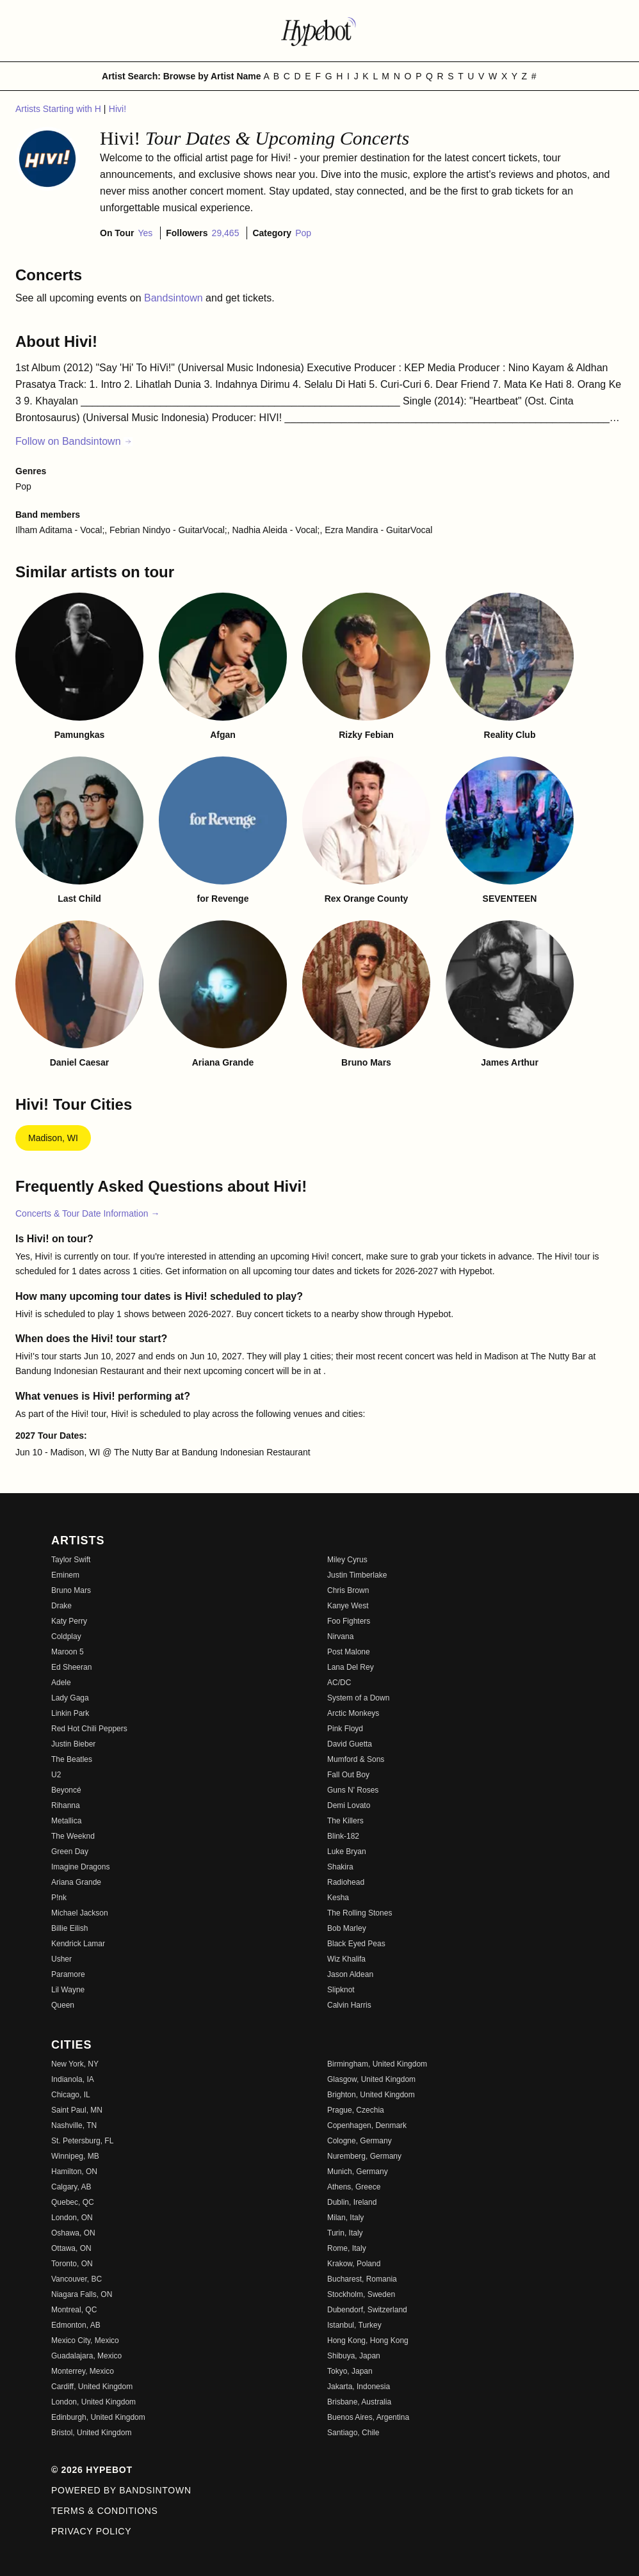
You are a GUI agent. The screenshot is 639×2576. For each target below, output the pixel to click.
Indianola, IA (72, 2079)
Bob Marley (346, 1928)
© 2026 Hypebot (92, 2470)
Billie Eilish (69, 1928)
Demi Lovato (348, 1805)
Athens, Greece (353, 2186)
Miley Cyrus (347, 1559)
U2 (56, 1774)
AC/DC (339, 1682)
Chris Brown (348, 1590)
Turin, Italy (345, 2232)
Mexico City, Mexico (85, 2340)
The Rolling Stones (359, 1912)
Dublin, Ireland (351, 2202)
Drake (61, 1605)
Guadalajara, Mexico (86, 2355)
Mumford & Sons (355, 1759)
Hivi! (117, 109)
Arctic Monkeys (353, 1713)
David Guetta (349, 1744)
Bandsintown (175, 297)
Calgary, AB (71, 2186)
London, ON (72, 2217)
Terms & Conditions (104, 2511)
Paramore (68, 1974)
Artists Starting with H (59, 109)
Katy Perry (69, 1621)
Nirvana (340, 1636)
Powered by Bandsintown (121, 2490)
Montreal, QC (74, 2309)
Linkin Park (70, 1713)
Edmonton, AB (76, 2325)
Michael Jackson (79, 1912)
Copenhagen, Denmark (367, 2125)
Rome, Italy (346, 2248)
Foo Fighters (348, 1621)
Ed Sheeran (71, 1667)
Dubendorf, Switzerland (367, 2309)
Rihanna (65, 1805)
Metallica (66, 1820)
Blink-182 (343, 1836)
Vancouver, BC (76, 2279)
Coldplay (66, 1636)
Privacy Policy (91, 2531)
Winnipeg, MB (75, 2156)
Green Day (69, 1851)
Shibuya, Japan (353, 2355)
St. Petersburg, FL (82, 2140)
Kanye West (347, 1605)
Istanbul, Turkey (354, 2325)
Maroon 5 (67, 1651)
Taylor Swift (70, 1559)
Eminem (65, 1575)
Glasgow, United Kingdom (371, 2079)
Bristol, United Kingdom (91, 2432)
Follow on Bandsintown (74, 441)
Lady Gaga (70, 1697)
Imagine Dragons (80, 1866)
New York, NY (75, 2064)
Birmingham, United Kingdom (377, 2064)
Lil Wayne (68, 1989)
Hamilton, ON (74, 2171)
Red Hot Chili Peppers (89, 1728)
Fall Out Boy (348, 1774)
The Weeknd (73, 1836)
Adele (61, 1682)
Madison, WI (53, 1138)
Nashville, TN (74, 2125)
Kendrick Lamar (78, 1943)
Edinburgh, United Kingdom (98, 2417)
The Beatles (71, 1759)
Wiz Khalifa (346, 1959)
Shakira (340, 1866)
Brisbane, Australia (359, 2401)
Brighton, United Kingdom (371, 2094)
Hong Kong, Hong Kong (367, 2340)
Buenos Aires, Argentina (368, 2417)
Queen (62, 2005)
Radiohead (345, 1882)
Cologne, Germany (359, 2140)
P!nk (59, 1897)
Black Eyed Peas (356, 1943)
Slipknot (341, 1989)
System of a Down (358, 1697)
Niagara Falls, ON (81, 2294)
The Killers (345, 1820)
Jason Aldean (350, 1974)
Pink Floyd (345, 1728)
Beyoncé (66, 1790)
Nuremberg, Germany (364, 2156)
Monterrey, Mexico (82, 2371)
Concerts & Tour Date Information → (87, 1213)
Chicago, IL (70, 2094)
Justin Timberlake (357, 1575)
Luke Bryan (346, 1851)
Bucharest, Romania (362, 2279)
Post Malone (348, 1651)
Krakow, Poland (353, 2263)
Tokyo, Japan (350, 2371)
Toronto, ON (72, 2263)
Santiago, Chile (353, 2432)
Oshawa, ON (73, 2232)
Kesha (338, 1897)
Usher (61, 1959)
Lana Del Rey (350, 1667)
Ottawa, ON (71, 2248)
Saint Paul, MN (76, 2110)
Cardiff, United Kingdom (92, 2386)
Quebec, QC (72, 2202)
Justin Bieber (73, 1744)
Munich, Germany (357, 2171)
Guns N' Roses (352, 1790)
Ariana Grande (76, 1882)
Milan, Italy (345, 2217)
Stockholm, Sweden (361, 2294)
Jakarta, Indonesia (358, 2386)
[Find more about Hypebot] (319, 30)
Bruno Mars (71, 1590)
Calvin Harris (349, 2005)
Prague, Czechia (355, 2110)
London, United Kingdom (93, 2401)
